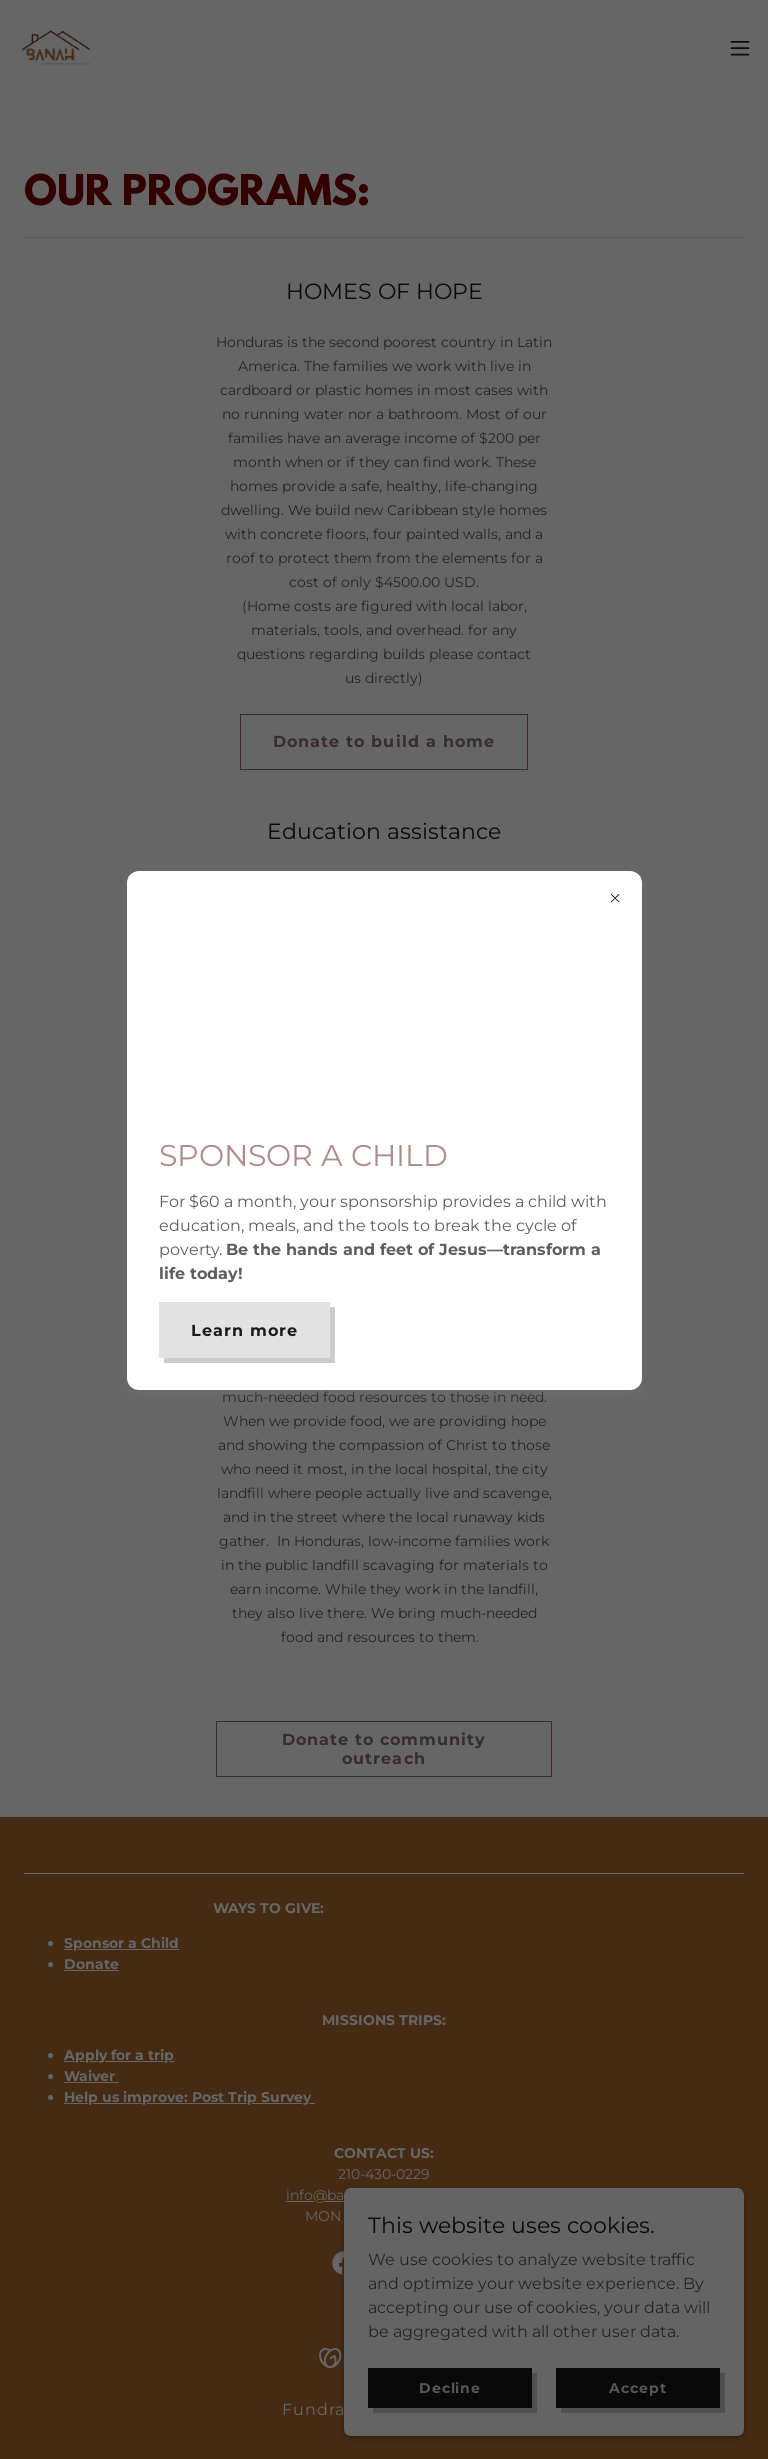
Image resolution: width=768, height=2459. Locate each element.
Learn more (244, 1330)
